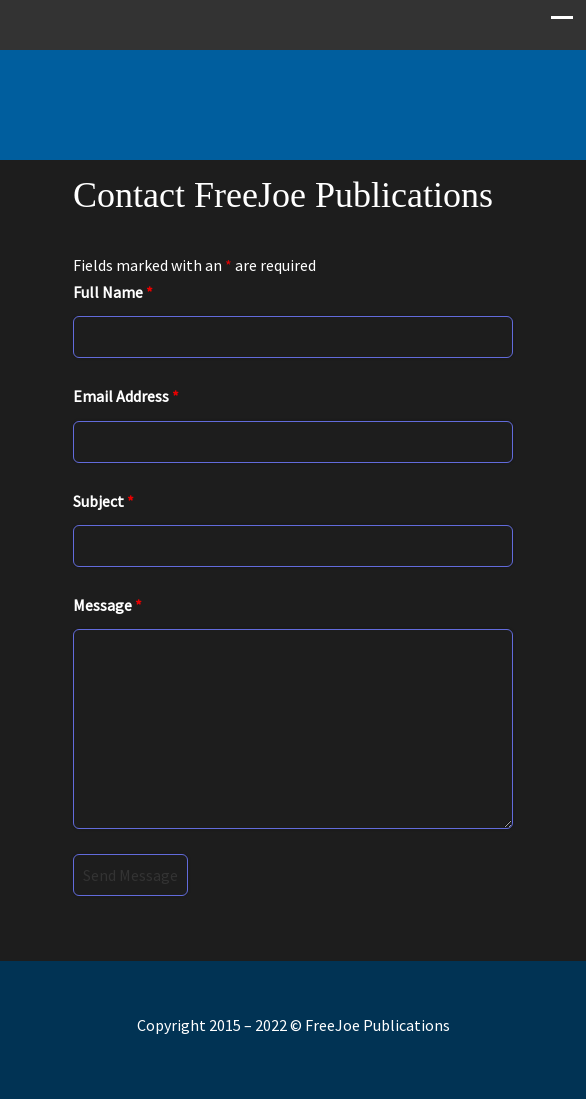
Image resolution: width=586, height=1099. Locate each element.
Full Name (113, 292)
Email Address (126, 396)
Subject (103, 501)
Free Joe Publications (293, 96)
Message (107, 605)
